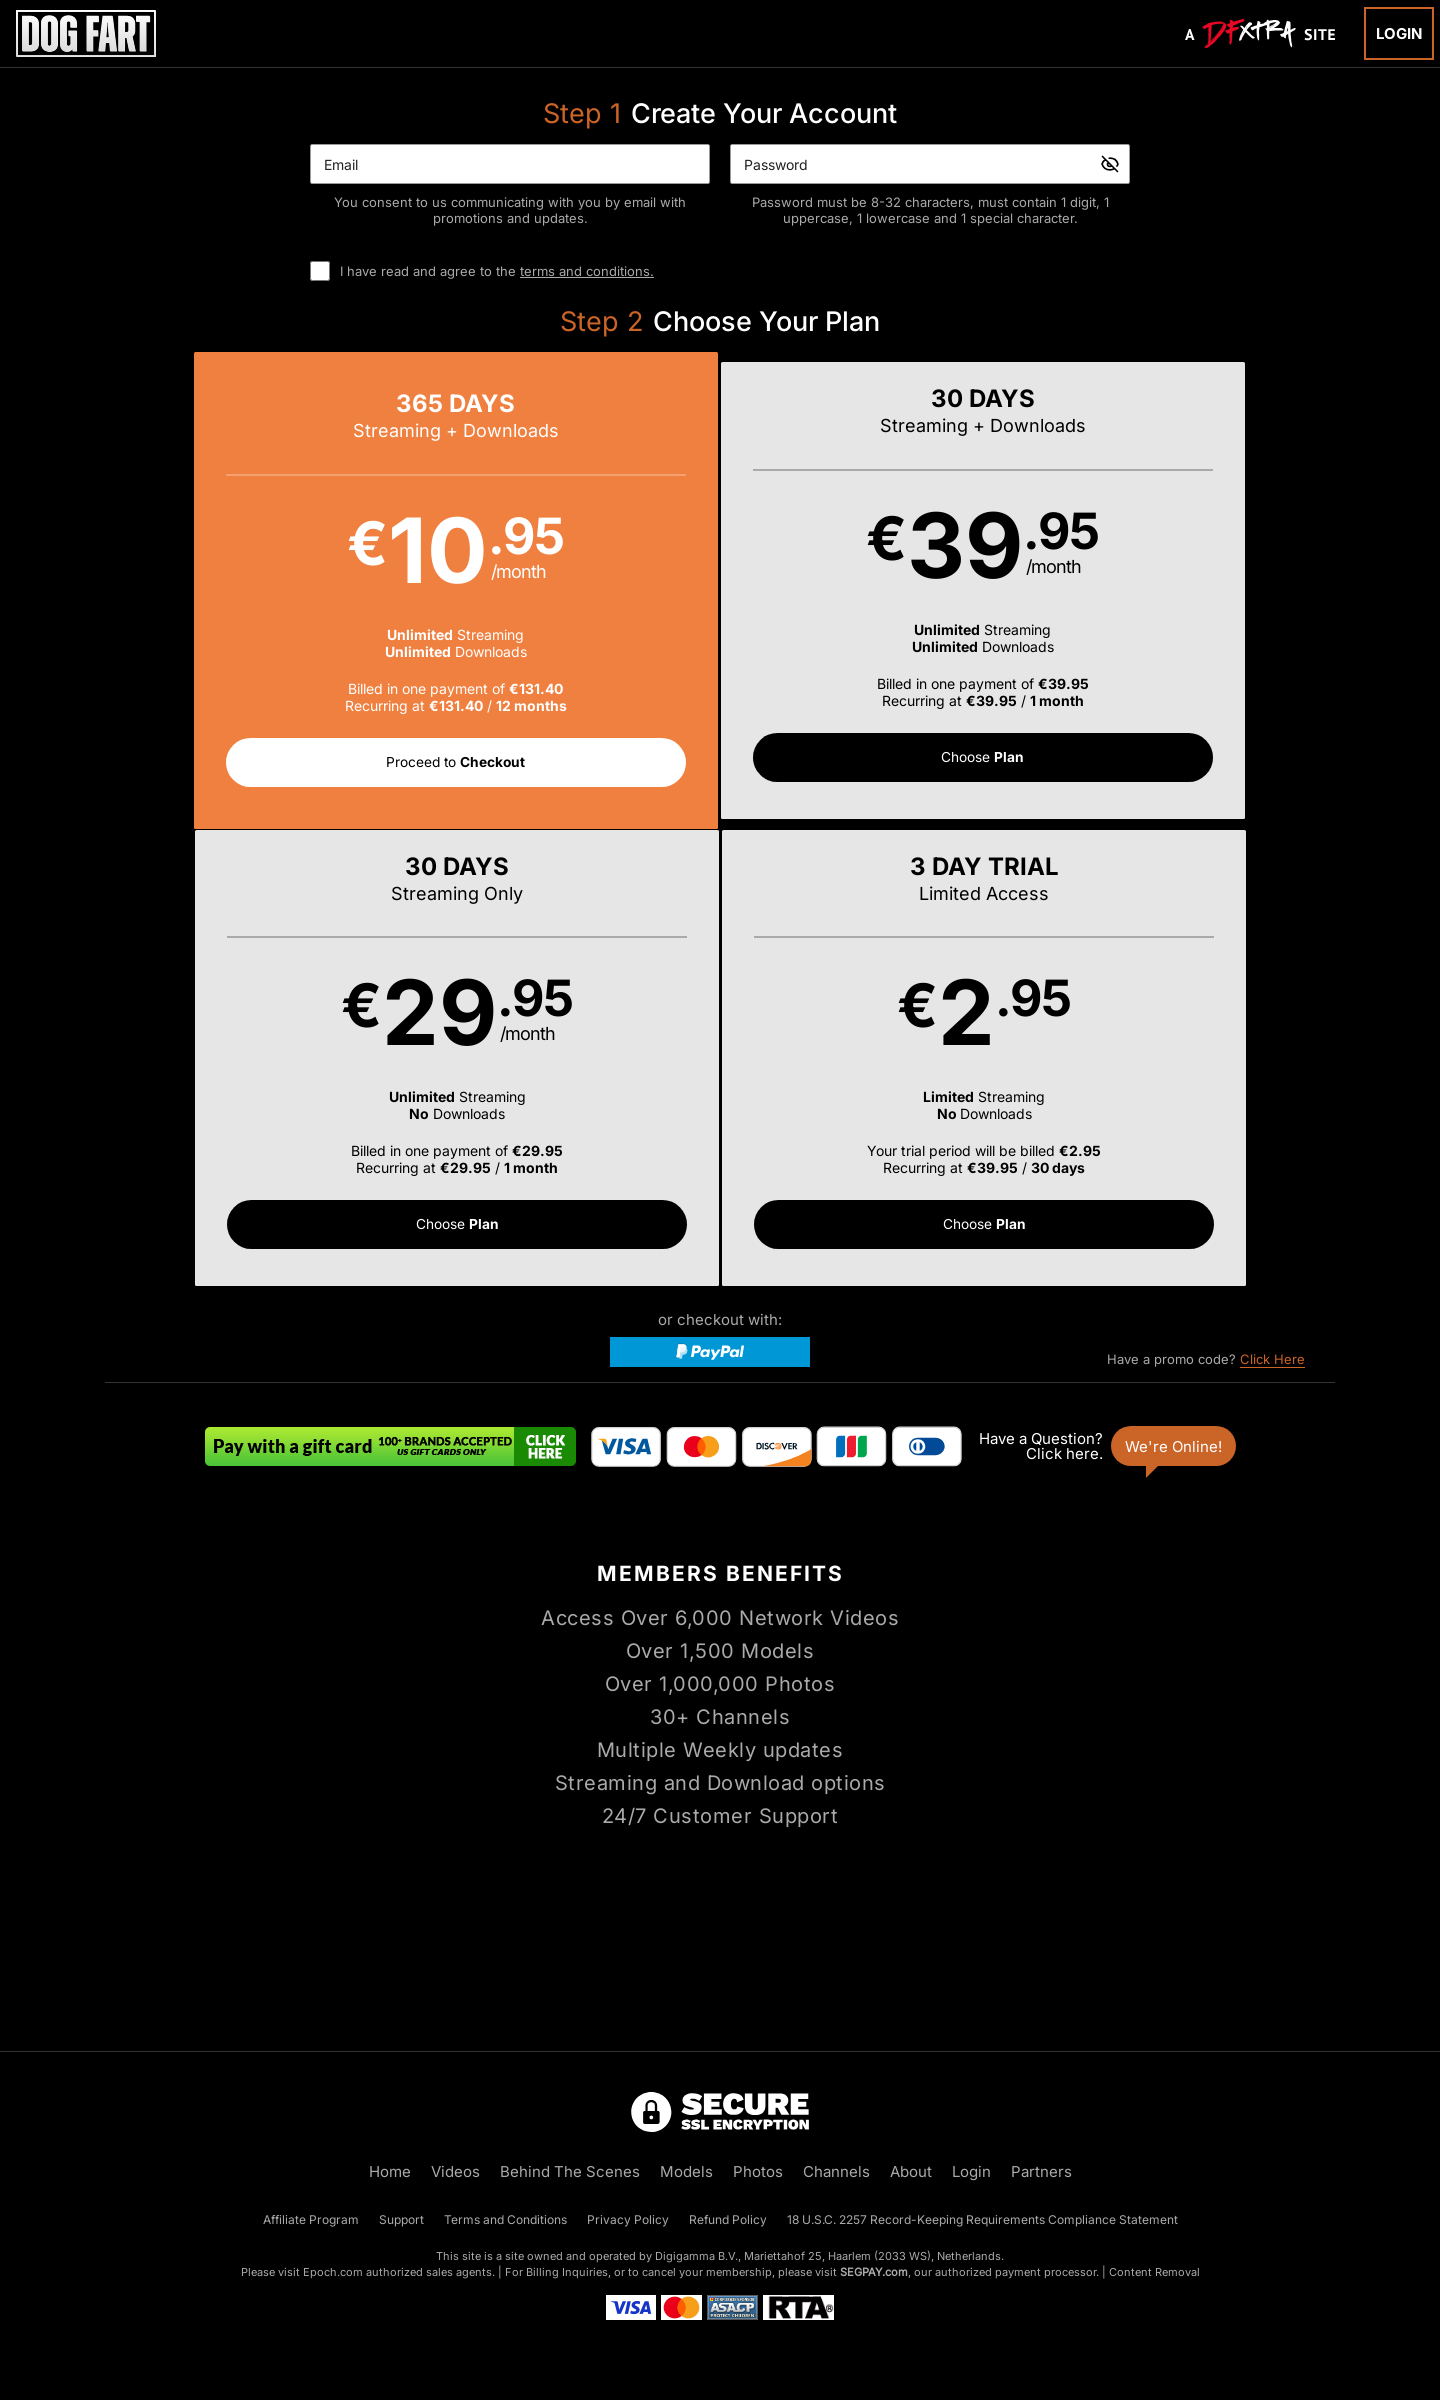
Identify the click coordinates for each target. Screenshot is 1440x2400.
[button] (259, 593)
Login (1399, 33)
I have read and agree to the (497, 271)
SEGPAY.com (874, 2272)
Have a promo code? (1206, 906)
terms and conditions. (587, 271)
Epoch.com (333, 2272)
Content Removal (1154, 2272)
